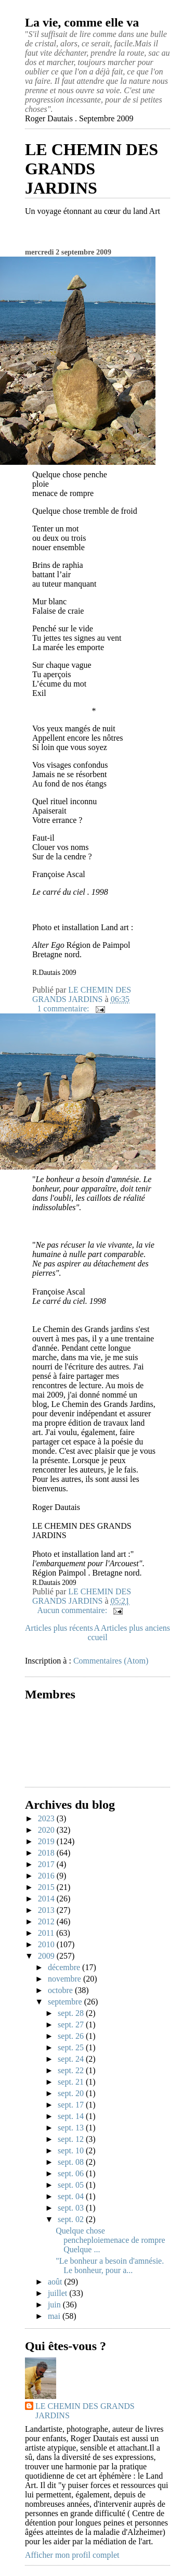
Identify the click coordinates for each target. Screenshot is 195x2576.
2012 (47, 1921)
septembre (66, 2001)
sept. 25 (72, 2047)
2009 (47, 1955)
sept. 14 (72, 2116)
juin (55, 2304)
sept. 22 (72, 2070)
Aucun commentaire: (73, 1610)
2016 (47, 1875)
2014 (47, 1898)
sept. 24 (72, 2058)
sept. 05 (72, 2184)
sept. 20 (72, 2093)
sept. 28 (72, 2013)
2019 (47, 1841)
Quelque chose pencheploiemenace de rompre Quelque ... (110, 2240)
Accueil (97, 1632)
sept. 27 (72, 2024)
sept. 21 (72, 2081)
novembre (65, 1978)
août (56, 2281)
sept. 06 (72, 2173)
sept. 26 (72, 2036)
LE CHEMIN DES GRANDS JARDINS (91, 168)
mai (55, 2316)
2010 (47, 1944)
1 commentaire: (64, 1008)
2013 (47, 1910)
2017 (47, 1864)
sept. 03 (72, 2207)
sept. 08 (72, 2162)
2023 (47, 1818)
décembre (65, 1967)
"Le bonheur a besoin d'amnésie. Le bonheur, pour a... (110, 2265)
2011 (47, 1932)
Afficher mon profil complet (72, 2554)
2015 (47, 1887)
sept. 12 (72, 2139)
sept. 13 (72, 2127)
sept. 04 (72, 2196)
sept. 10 (72, 2150)
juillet (58, 2293)
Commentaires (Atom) (110, 1660)
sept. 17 (72, 2104)
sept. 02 (72, 2219)
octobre (61, 1990)
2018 (47, 1852)
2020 (47, 1829)
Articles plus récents (59, 1627)
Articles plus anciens (135, 1627)
